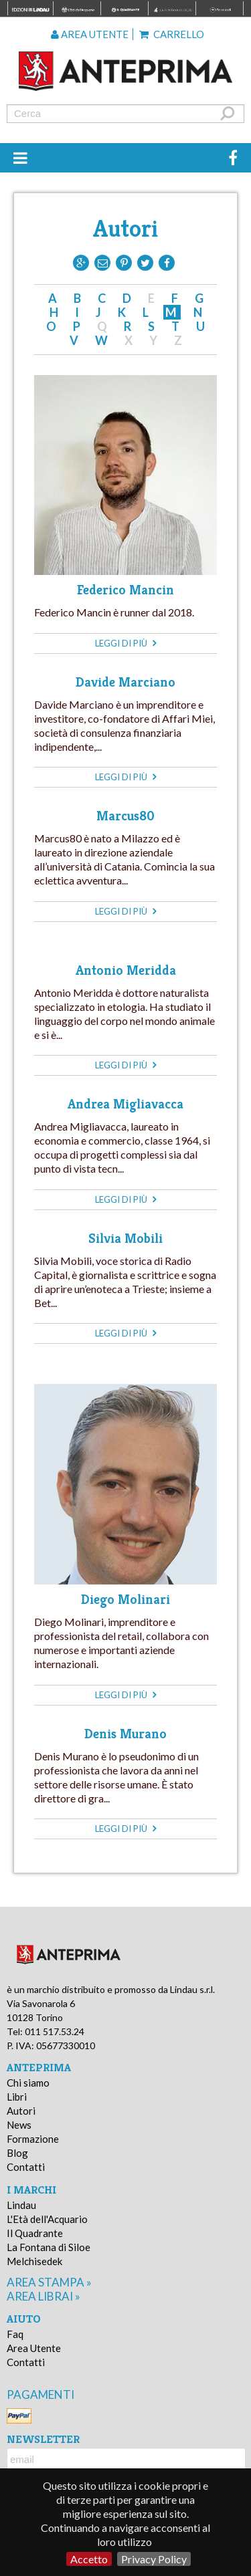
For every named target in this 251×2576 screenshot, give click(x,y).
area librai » (43, 2296)
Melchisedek (34, 2261)
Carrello (171, 34)
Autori (21, 2111)
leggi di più (125, 643)
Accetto (89, 2559)
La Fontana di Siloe (48, 2247)
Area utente (90, 34)
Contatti (26, 2167)
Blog (17, 2153)
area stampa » (49, 2282)
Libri (17, 2097)
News (19, 2125)
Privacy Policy (154, 2559)
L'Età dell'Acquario (47, 2219)
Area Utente (34, 2348)
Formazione (33, 2139)
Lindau (21, 2205)
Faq (15, 2334)
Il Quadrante (35, 2233)
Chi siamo (28, 2083)
